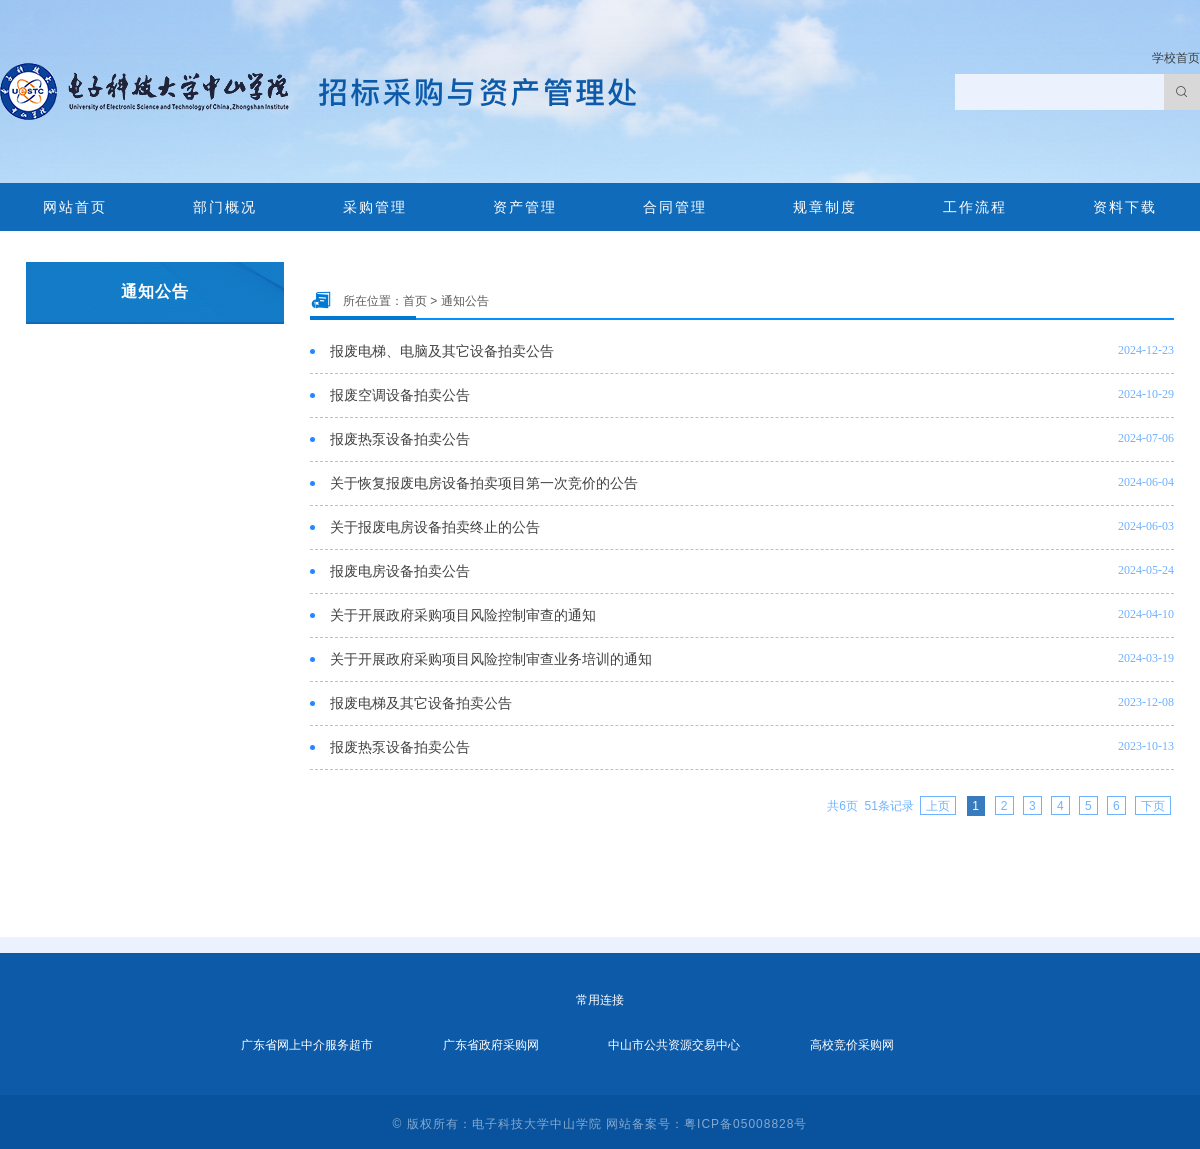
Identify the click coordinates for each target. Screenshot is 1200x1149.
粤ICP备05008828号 (745, 1124)
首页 (415, 301)
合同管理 (675, 207)
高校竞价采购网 (852, 1045)
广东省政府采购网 (491, 1045)
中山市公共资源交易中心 (674, 1045)
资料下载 (1125, 207)
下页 (1153, 806)
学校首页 (1176, 58)
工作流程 (975, 207)
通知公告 (465, 301)
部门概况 (225, 207)
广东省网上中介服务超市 (307, 1045)
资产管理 (525, 207)
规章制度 (825, 207)
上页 (938, 806)
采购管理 (375, 207)
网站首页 (75, 207)
